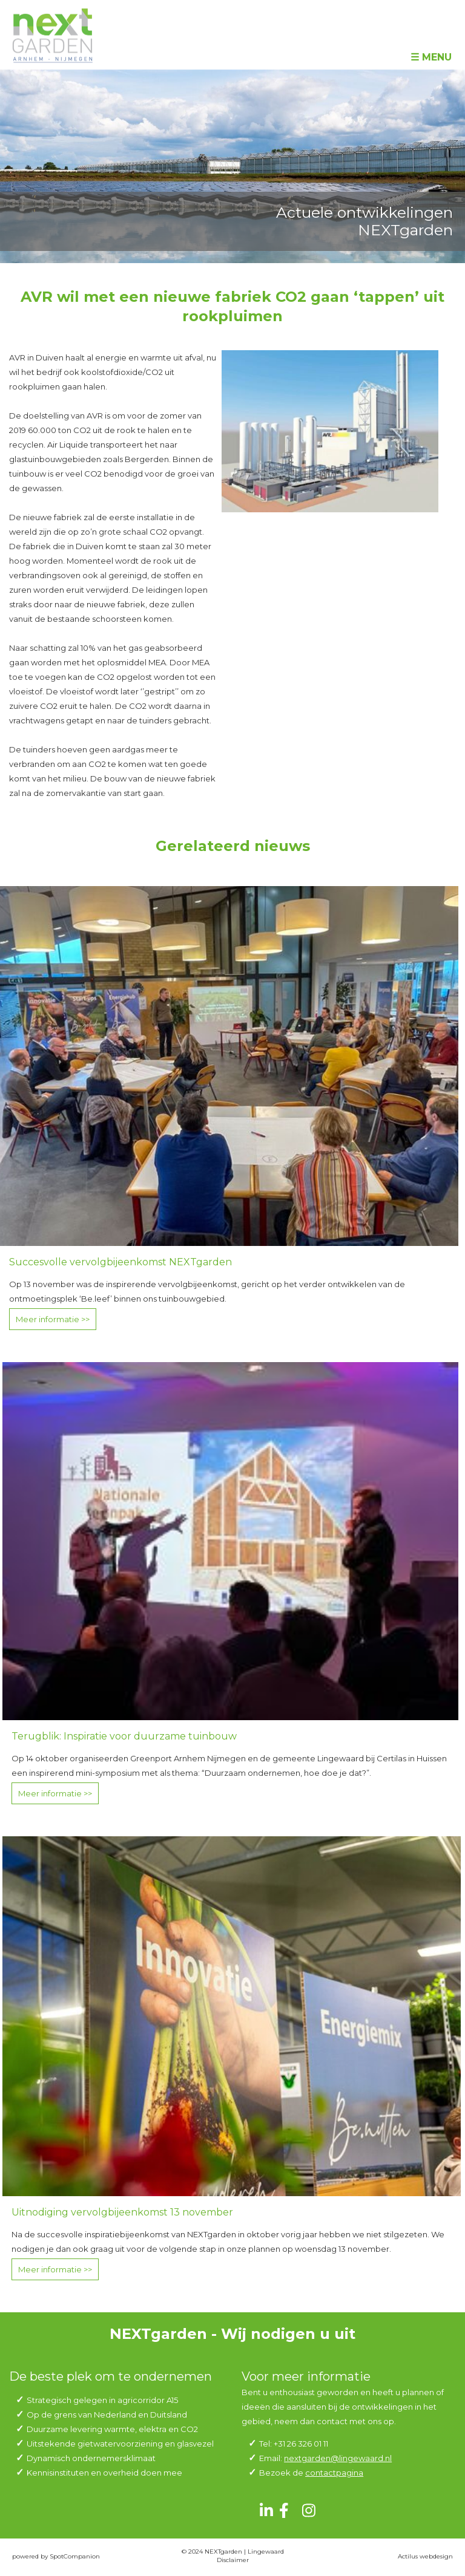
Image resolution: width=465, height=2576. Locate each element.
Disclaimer (233, 2560)
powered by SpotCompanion (56, 2556)
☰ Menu (431, 57)
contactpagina (334, 2472)
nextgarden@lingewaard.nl (338, 2458)
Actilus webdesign (425, 2556)
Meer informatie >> (53, 1319)
